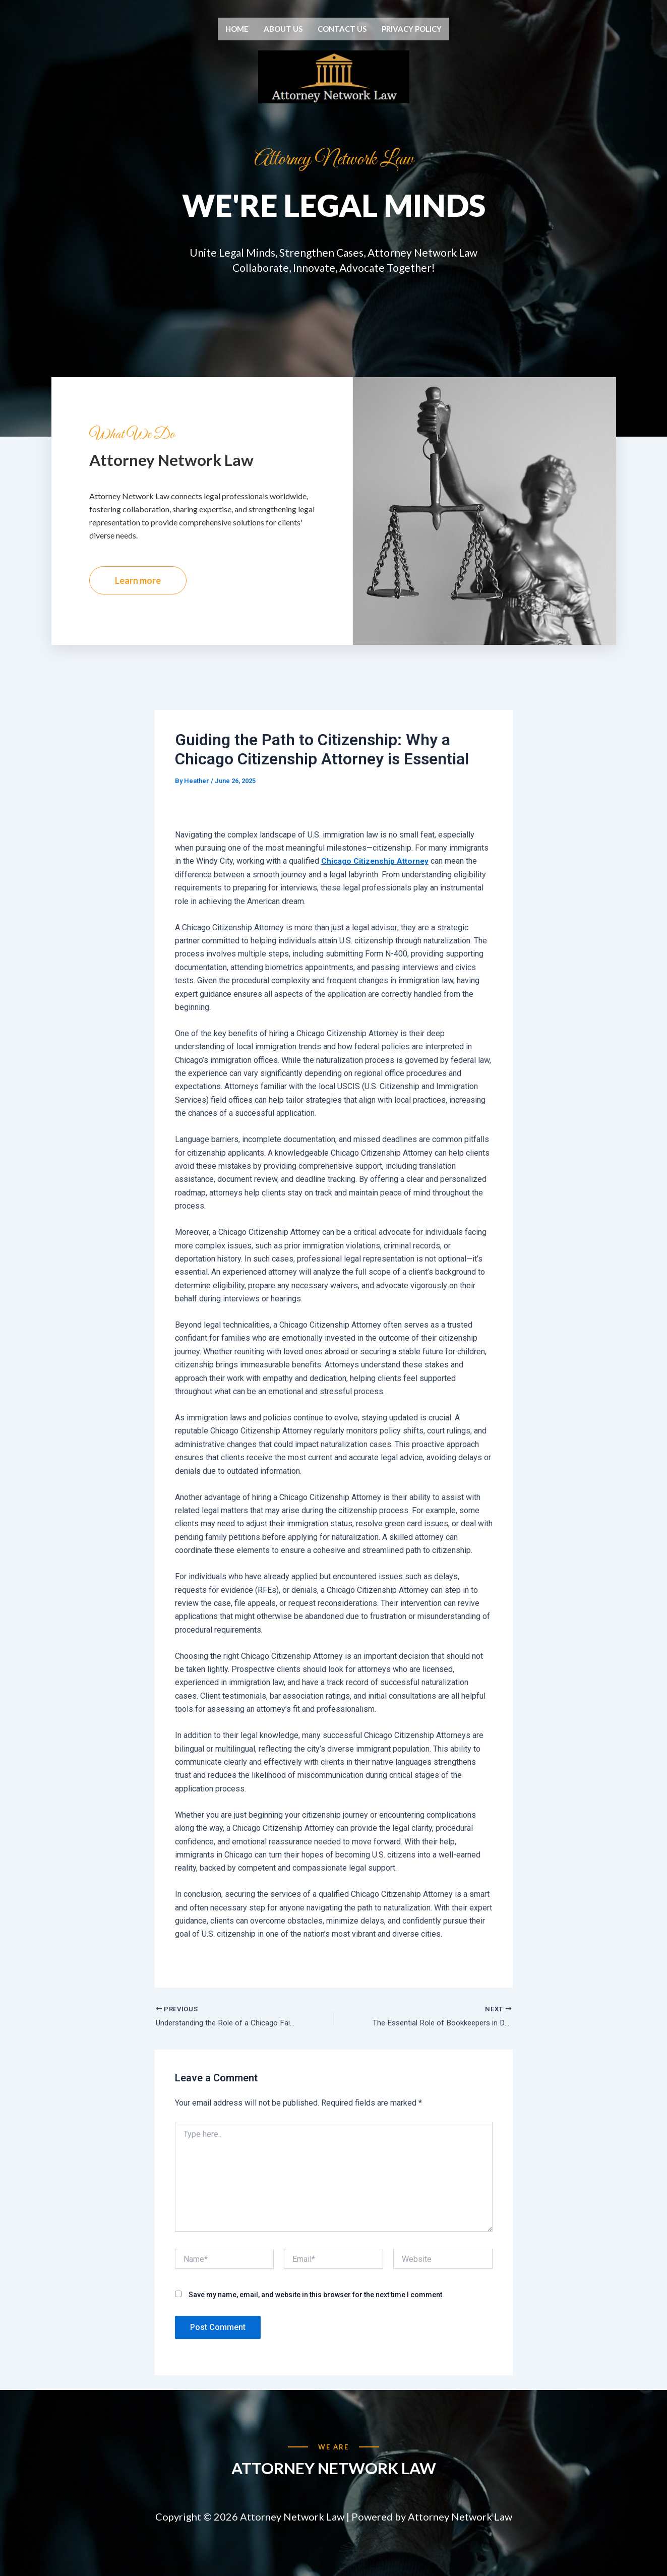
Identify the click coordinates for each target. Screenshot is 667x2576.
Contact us (342, 28)
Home (237, 28)
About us (283, 28)
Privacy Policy (412, 28)
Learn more (138, 602)
